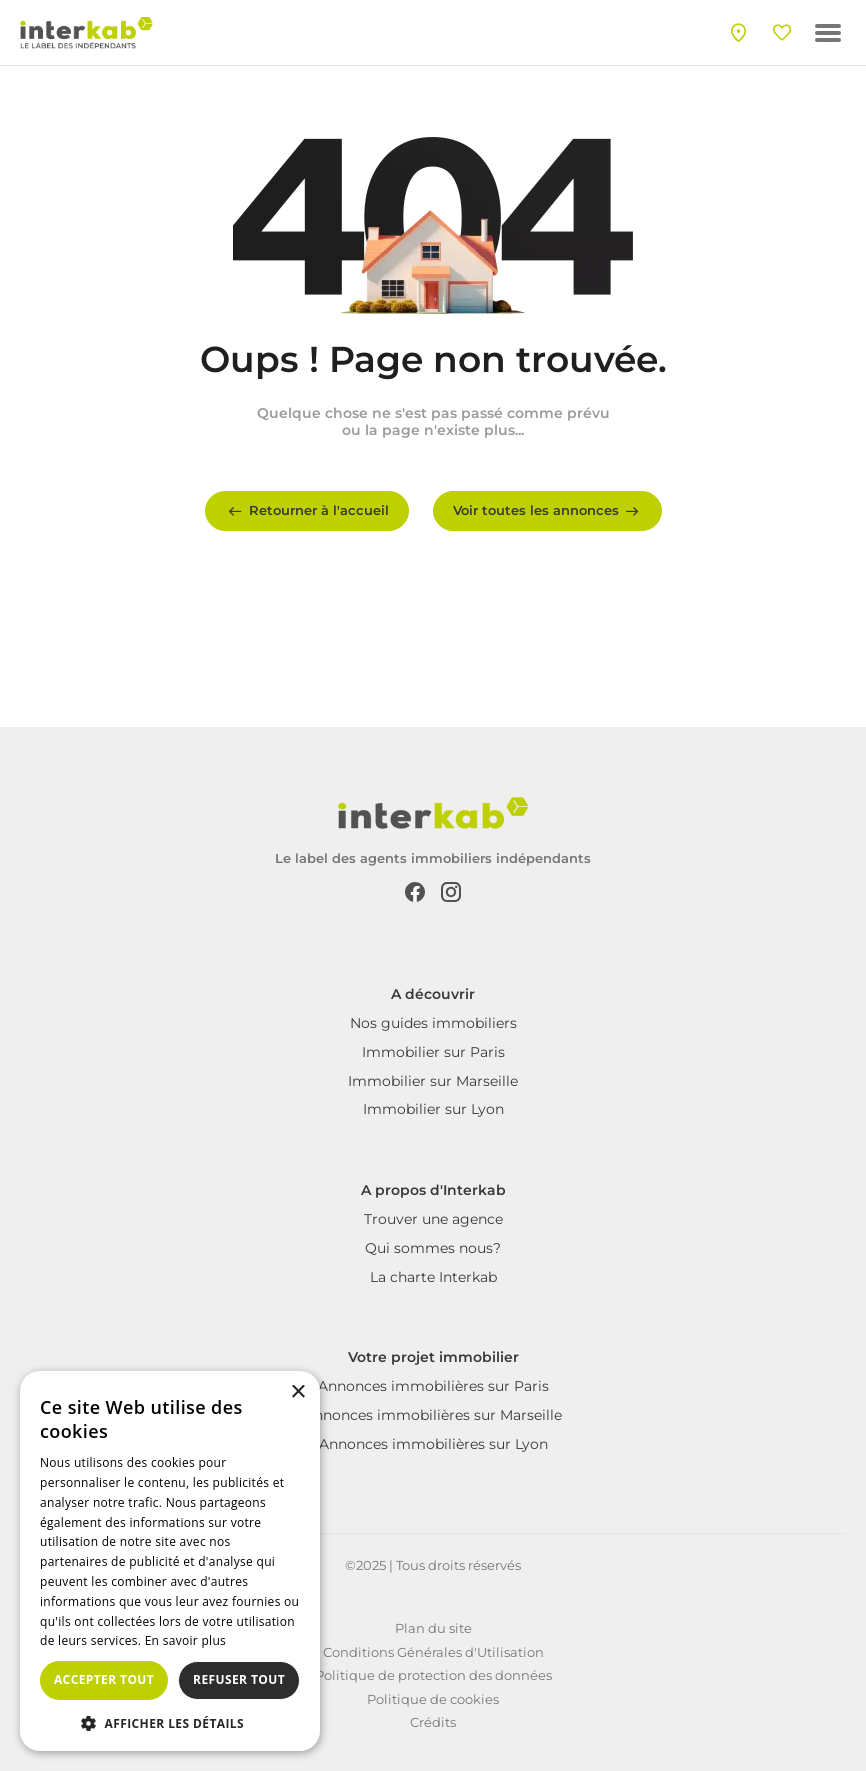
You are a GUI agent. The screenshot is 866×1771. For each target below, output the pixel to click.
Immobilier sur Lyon (433, 1109)
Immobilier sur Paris (433, 1052)
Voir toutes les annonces (547, 511)
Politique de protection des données (433, 1675)
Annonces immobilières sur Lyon (433, 1444)
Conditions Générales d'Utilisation (433, 1652)
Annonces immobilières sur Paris (433, 1386)
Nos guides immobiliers (433, 1023)
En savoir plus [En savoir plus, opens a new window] (185, 1640)
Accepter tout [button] (104, 1679)
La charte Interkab (433, 1277)
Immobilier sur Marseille (433, 1081)
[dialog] (170, 1561)
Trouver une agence (433, 1219)
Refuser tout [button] (239, 1679)
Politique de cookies (433, 1699)
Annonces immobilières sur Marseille (433, 1415)
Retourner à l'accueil (307, 511)
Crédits (433, 1722)
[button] (170, 1722)
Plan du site (433, 1628)
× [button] (297, 1392)
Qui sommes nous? (433, 1248)
